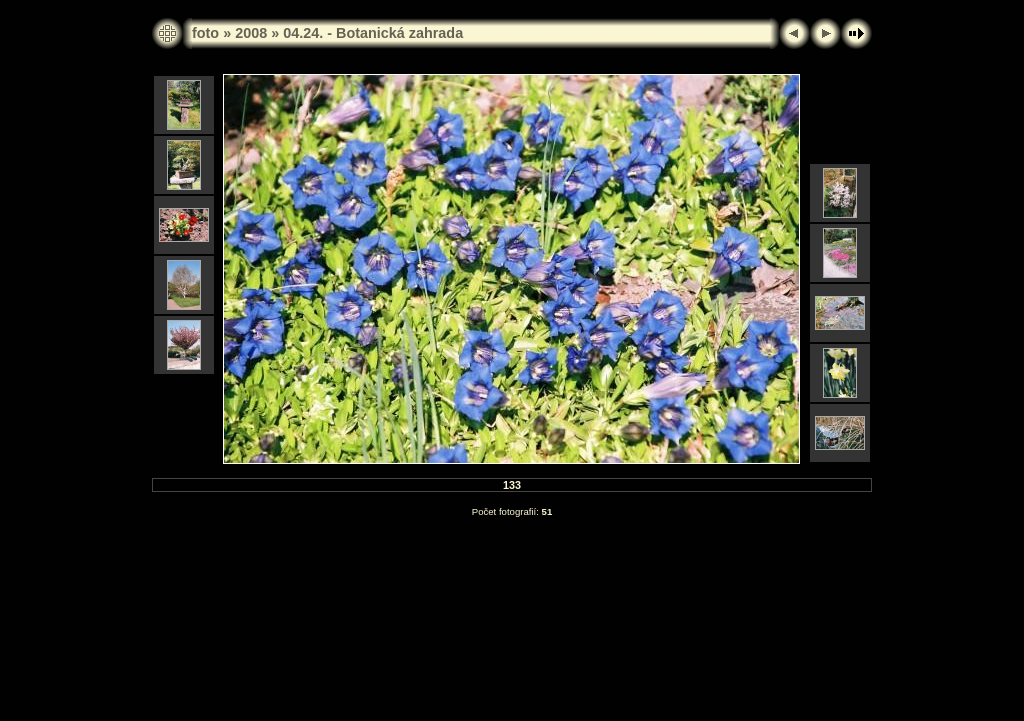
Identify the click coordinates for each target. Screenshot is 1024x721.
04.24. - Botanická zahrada (373, 33)
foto (205, 33)
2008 (251, 33)
